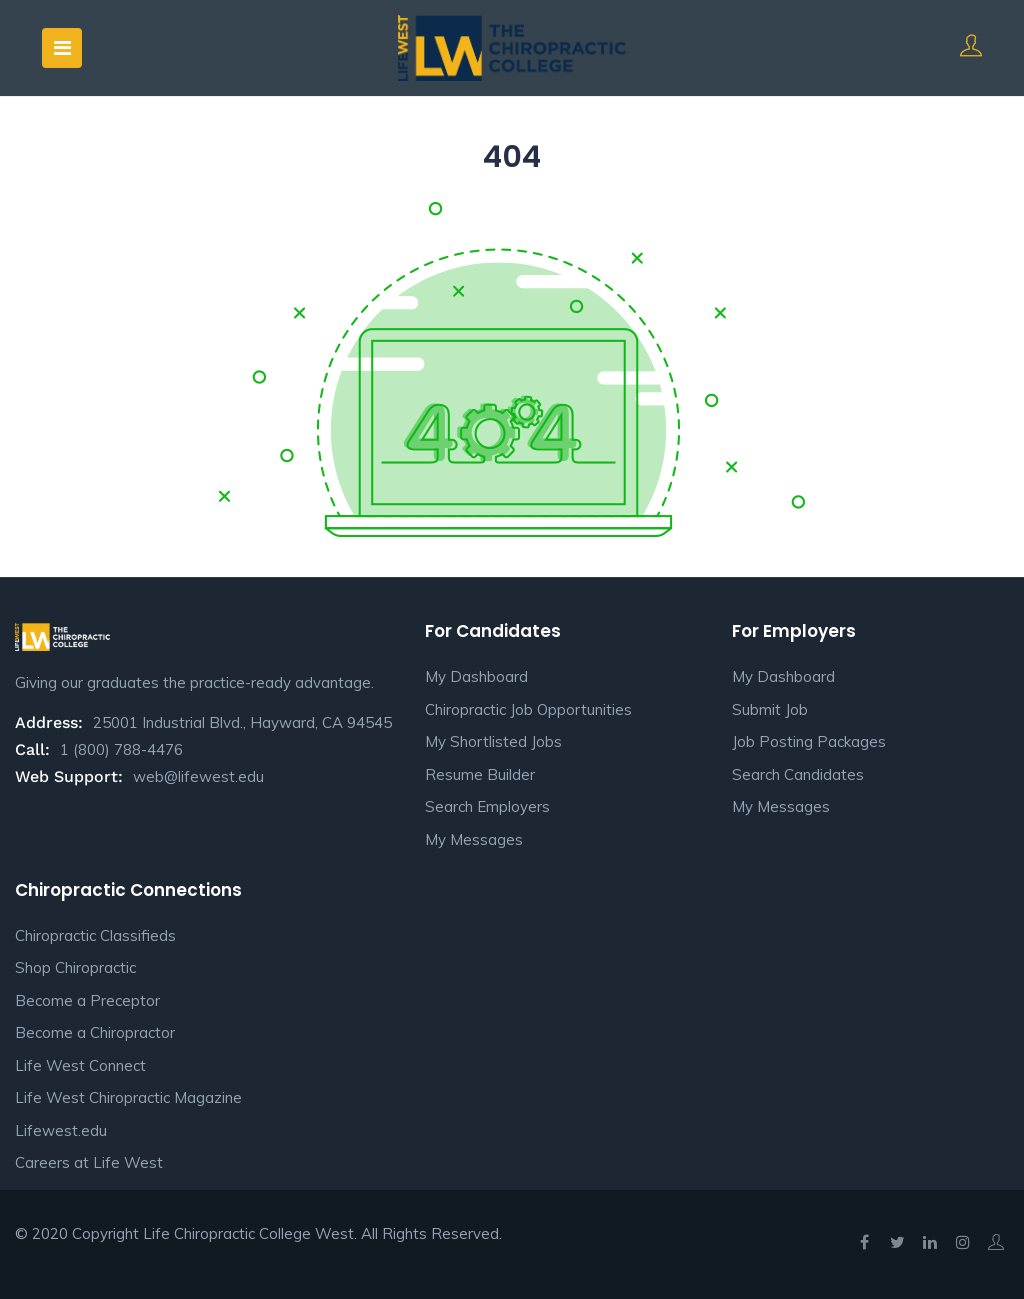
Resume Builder (480, 774)
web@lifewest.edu (198, 776)
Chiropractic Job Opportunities (528, 709)
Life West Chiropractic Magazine (128, 1097)
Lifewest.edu (61, 1130)
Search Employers (487, 806)
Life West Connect (80, 1065)
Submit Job (770, 709)
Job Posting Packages (809, 741)
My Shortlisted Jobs (493, 741)
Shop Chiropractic (75, 967)
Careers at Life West (89, 1162)
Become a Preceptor (87, 1000)
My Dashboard (476, 676)
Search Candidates (798, 774)
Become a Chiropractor (95, 1032)
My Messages (474, 839)
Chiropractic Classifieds (95, 935)
